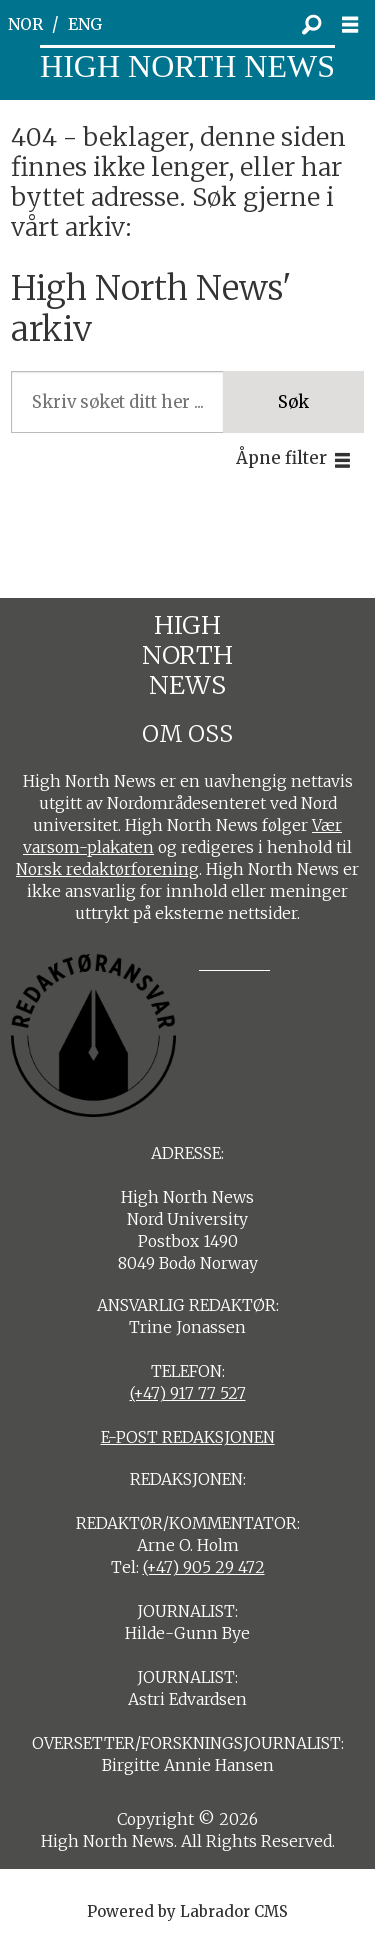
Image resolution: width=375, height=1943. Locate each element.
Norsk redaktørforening (107, 869)
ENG (85, 24)
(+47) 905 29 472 (204, 1567)
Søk (293, 402)
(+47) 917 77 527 (188, 1393)
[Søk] (311, 25)
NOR (25, 24)
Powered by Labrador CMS (187, 1911)
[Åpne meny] (355, 25)
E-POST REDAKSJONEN (188, 1437)
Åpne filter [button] (281, 458)
